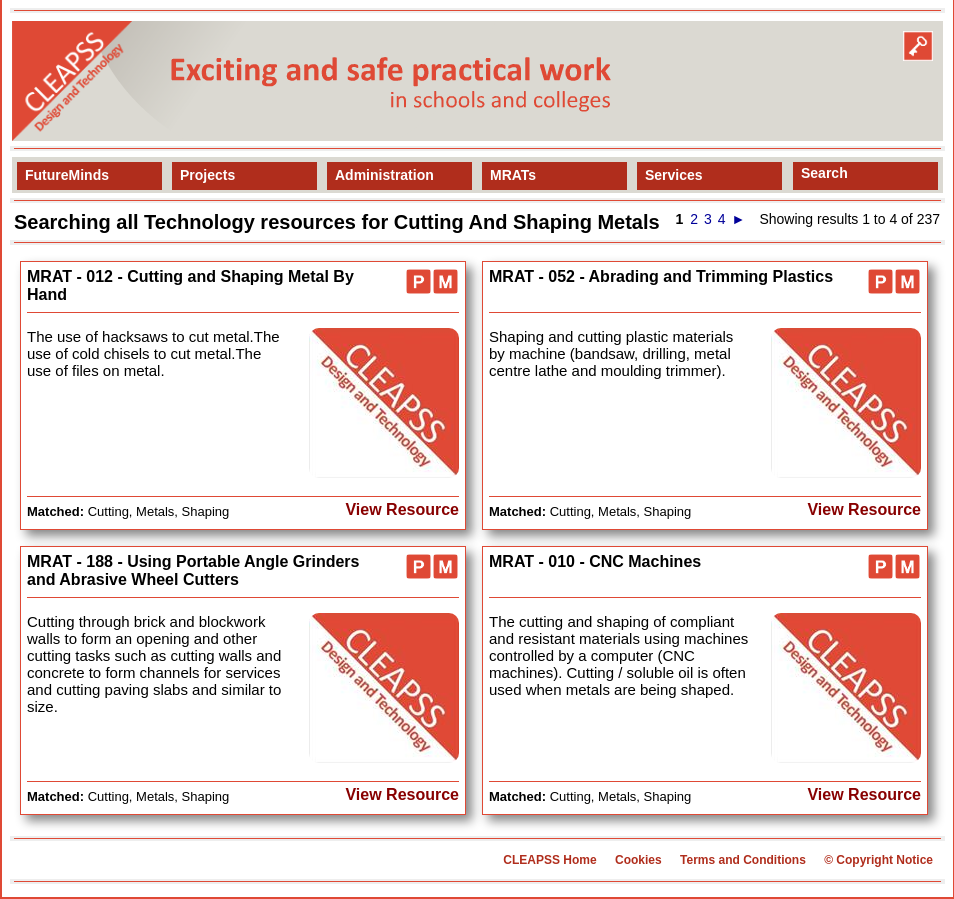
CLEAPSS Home (549, 860)
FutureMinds (67, 175)
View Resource (402, 509)
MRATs (513, 175)
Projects (207, 175)
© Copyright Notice (878, 860)
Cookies (638, 860)
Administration (384, 175)
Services (674, 175)
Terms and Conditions (743, 860)
